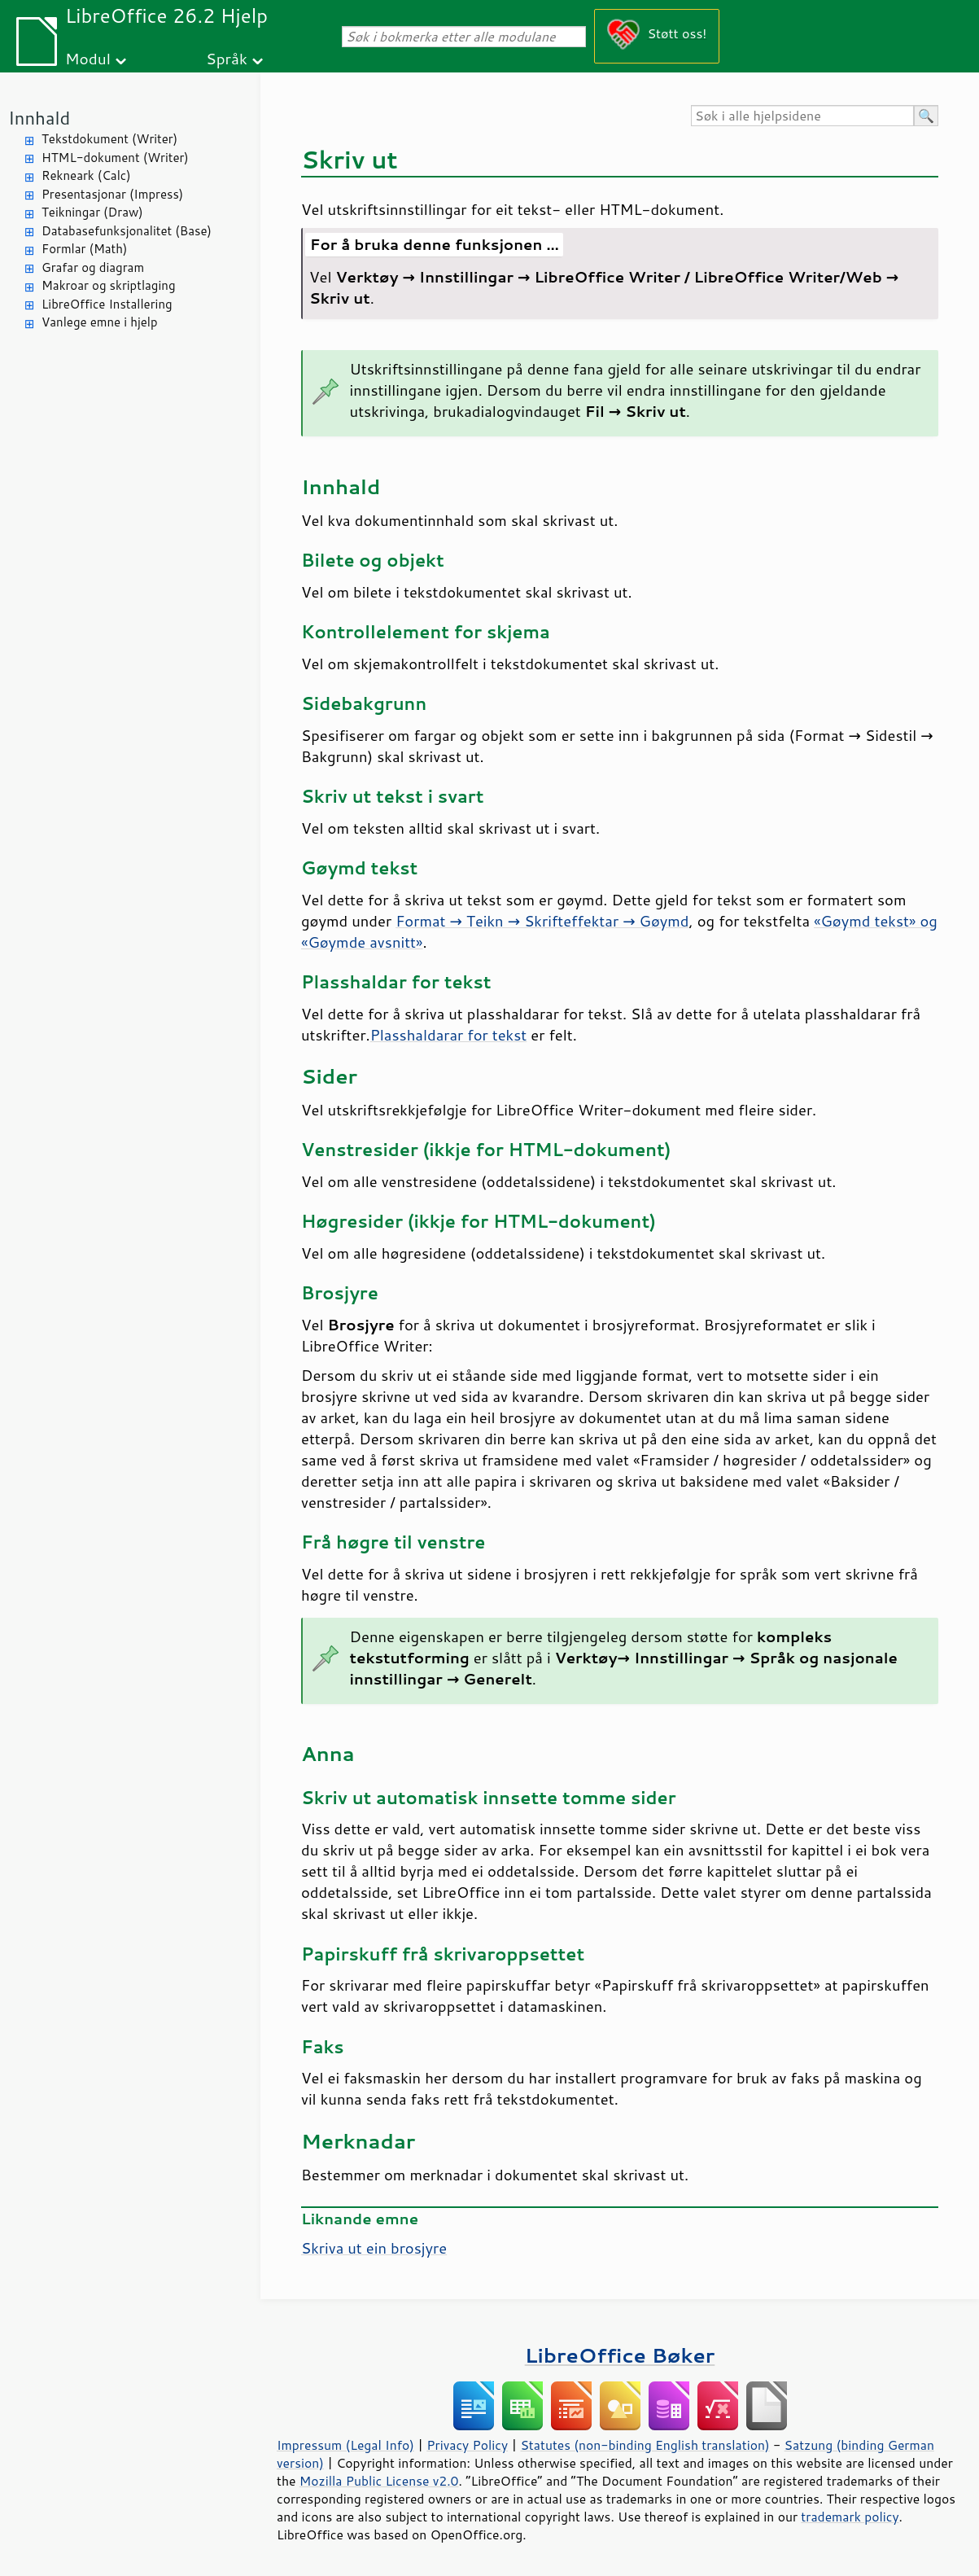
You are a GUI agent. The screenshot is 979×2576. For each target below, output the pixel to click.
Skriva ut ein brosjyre (374, 2247)
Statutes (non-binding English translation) (644, 2445)
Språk (226, 58)
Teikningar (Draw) (92, 212)
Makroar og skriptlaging (109, 285)
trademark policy (849, 2517)
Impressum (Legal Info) (345, 2445)
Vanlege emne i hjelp (100, 322)
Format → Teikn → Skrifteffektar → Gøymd (542, 920)
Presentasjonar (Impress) (112, 194)
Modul (88, 58)
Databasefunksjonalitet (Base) (127, 230)
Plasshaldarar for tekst (448, 1034)
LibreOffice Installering (107, 304)
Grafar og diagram (93, 267)
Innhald (39, 117)
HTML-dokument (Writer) (115, 157)
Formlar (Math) (84, 248)
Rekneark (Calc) (86, 175)
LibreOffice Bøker (620, 2355)
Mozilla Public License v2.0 (379, 2481)
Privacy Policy (467, 2445)
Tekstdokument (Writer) (109, 138)
